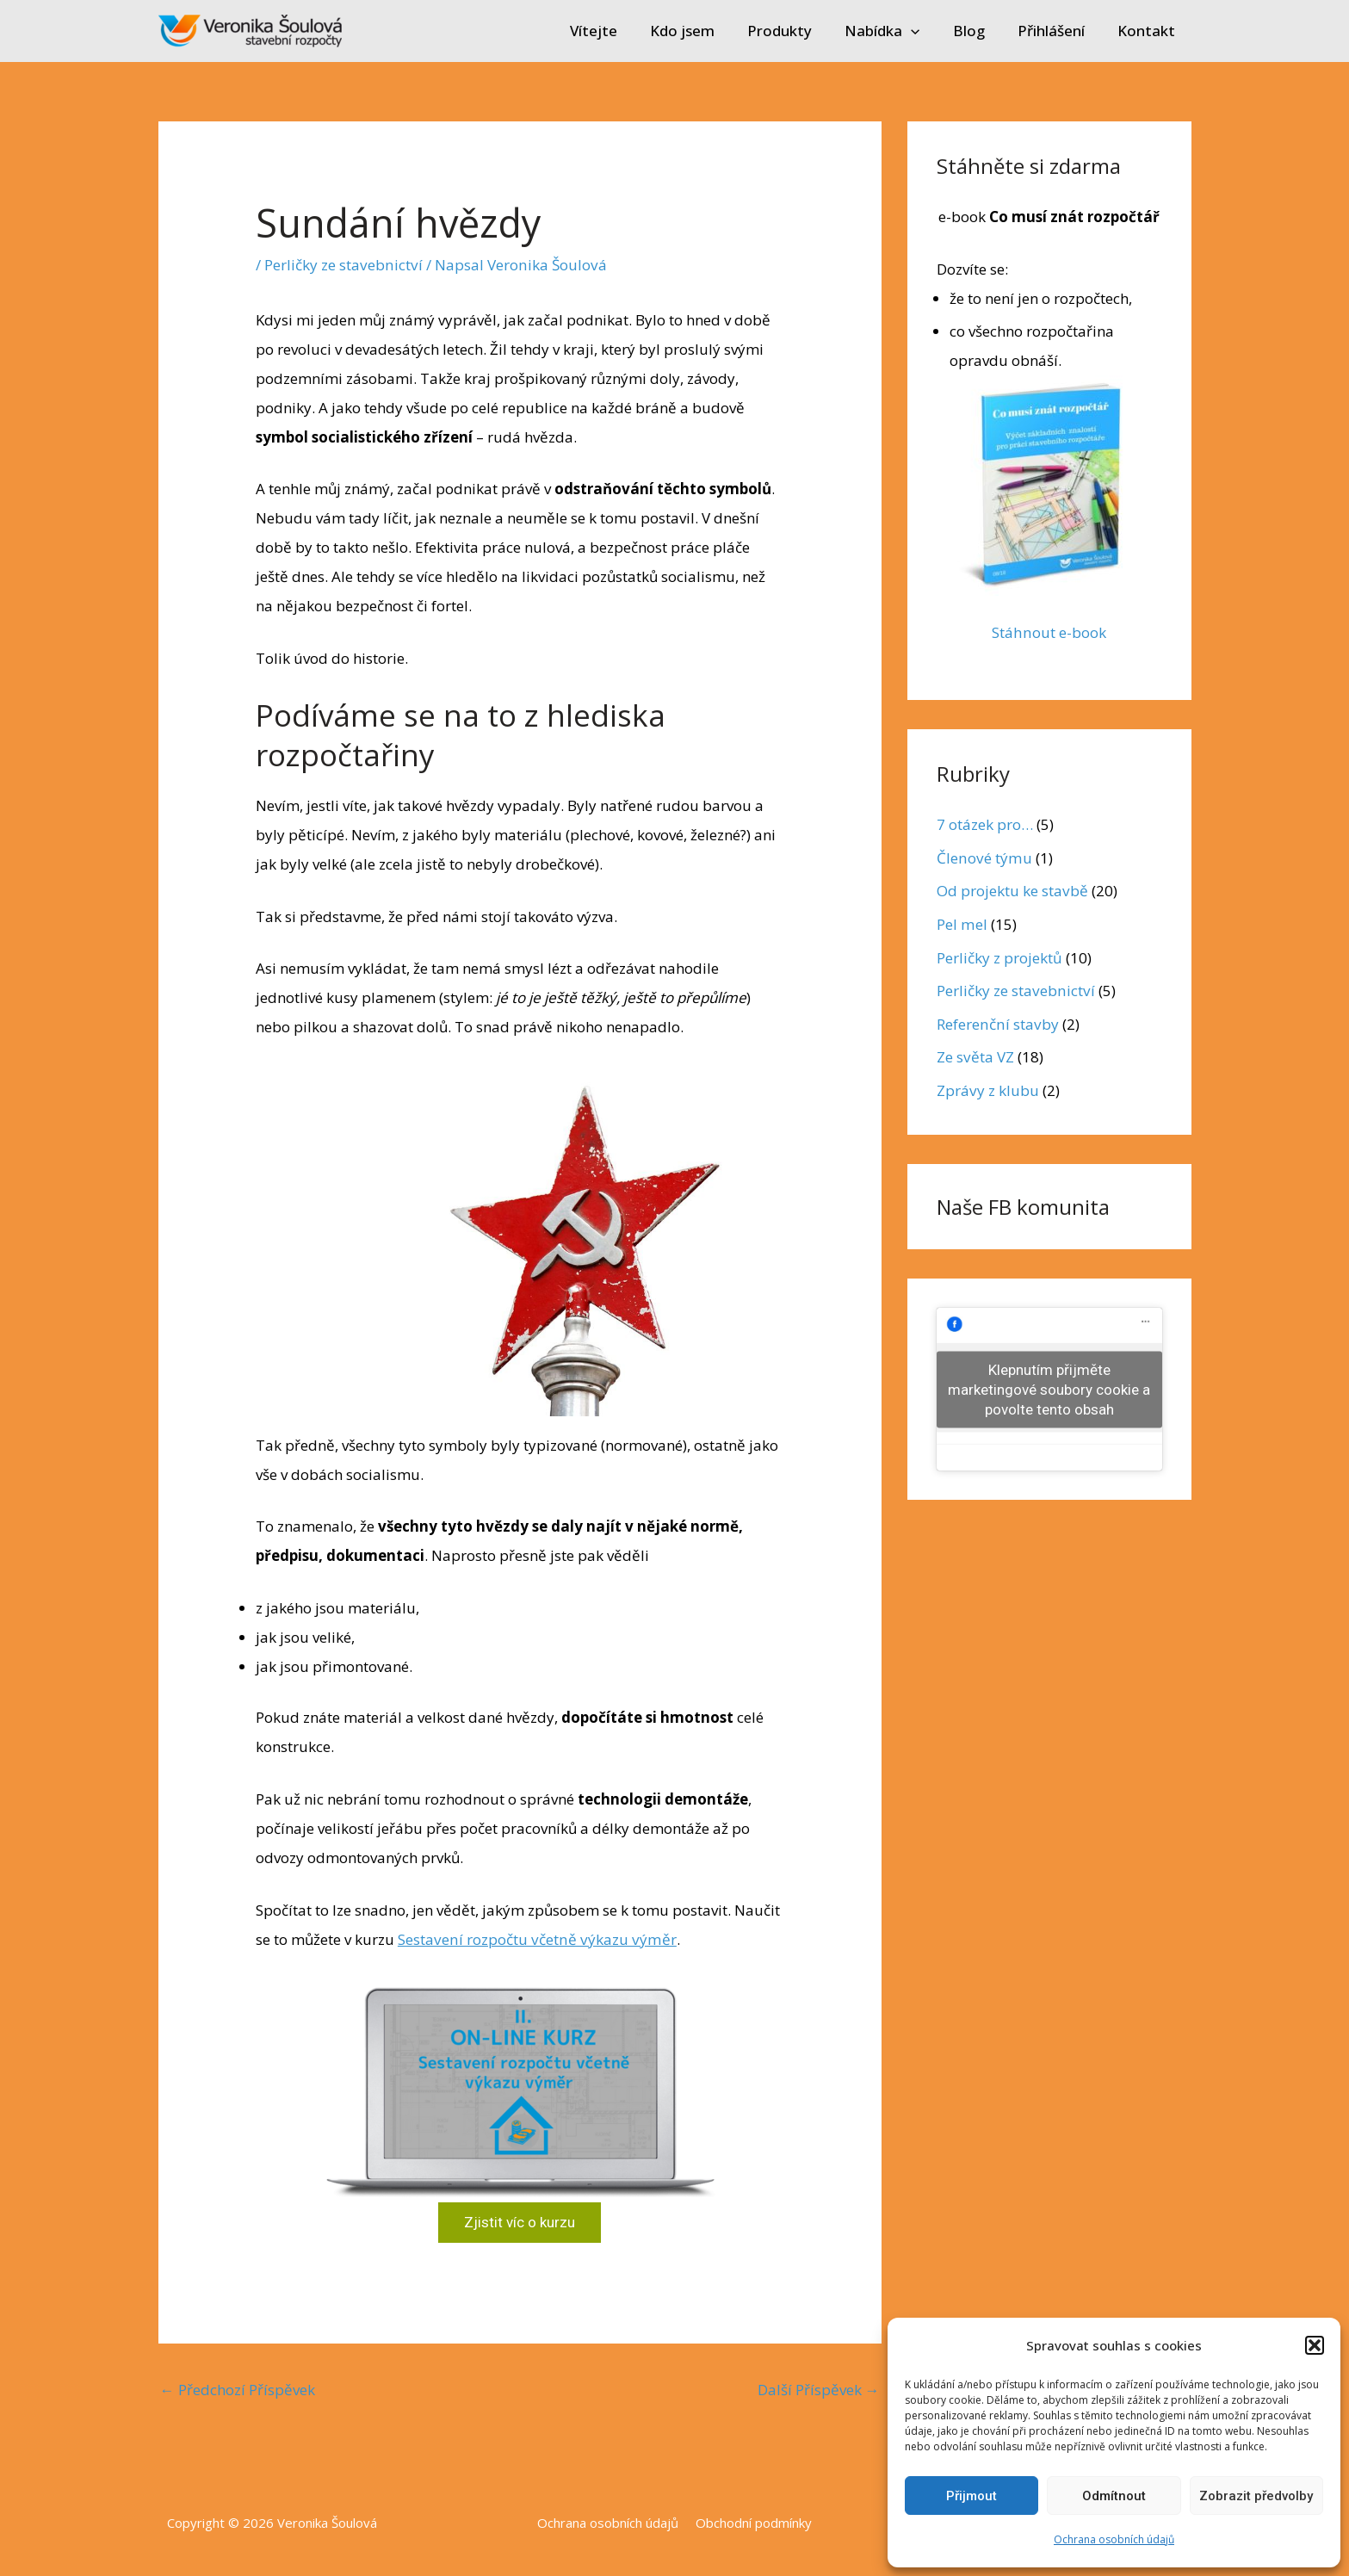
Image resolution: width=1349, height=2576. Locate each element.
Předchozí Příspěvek (237, 2389)
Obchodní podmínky (751, 2522)
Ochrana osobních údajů (1114, 2539)
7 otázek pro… (985, 824)
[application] (922, 31)
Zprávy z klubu (987, 1088)
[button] (1314, 2345)
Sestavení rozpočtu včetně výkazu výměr (534, 1938)
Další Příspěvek (819, 2389)
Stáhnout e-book (1049, 632)
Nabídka (894, 31)
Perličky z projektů (999, 956)
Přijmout (971, 2496)
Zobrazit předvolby (1256, 2496)
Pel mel (962, 923)
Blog (977, 30)
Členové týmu (983, 857)
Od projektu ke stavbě (1012, 890)
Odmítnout (1114, 2496)
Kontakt (1148, 30)
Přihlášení (1056, 30)
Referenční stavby (996, 1021)
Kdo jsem (701, 30)
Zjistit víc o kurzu (519, 2222)
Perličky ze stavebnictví (342, 265)
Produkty (795, 30)
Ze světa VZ (975, 1055)
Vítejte (616, 30)
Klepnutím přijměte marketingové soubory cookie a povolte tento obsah (1049, 1386)
